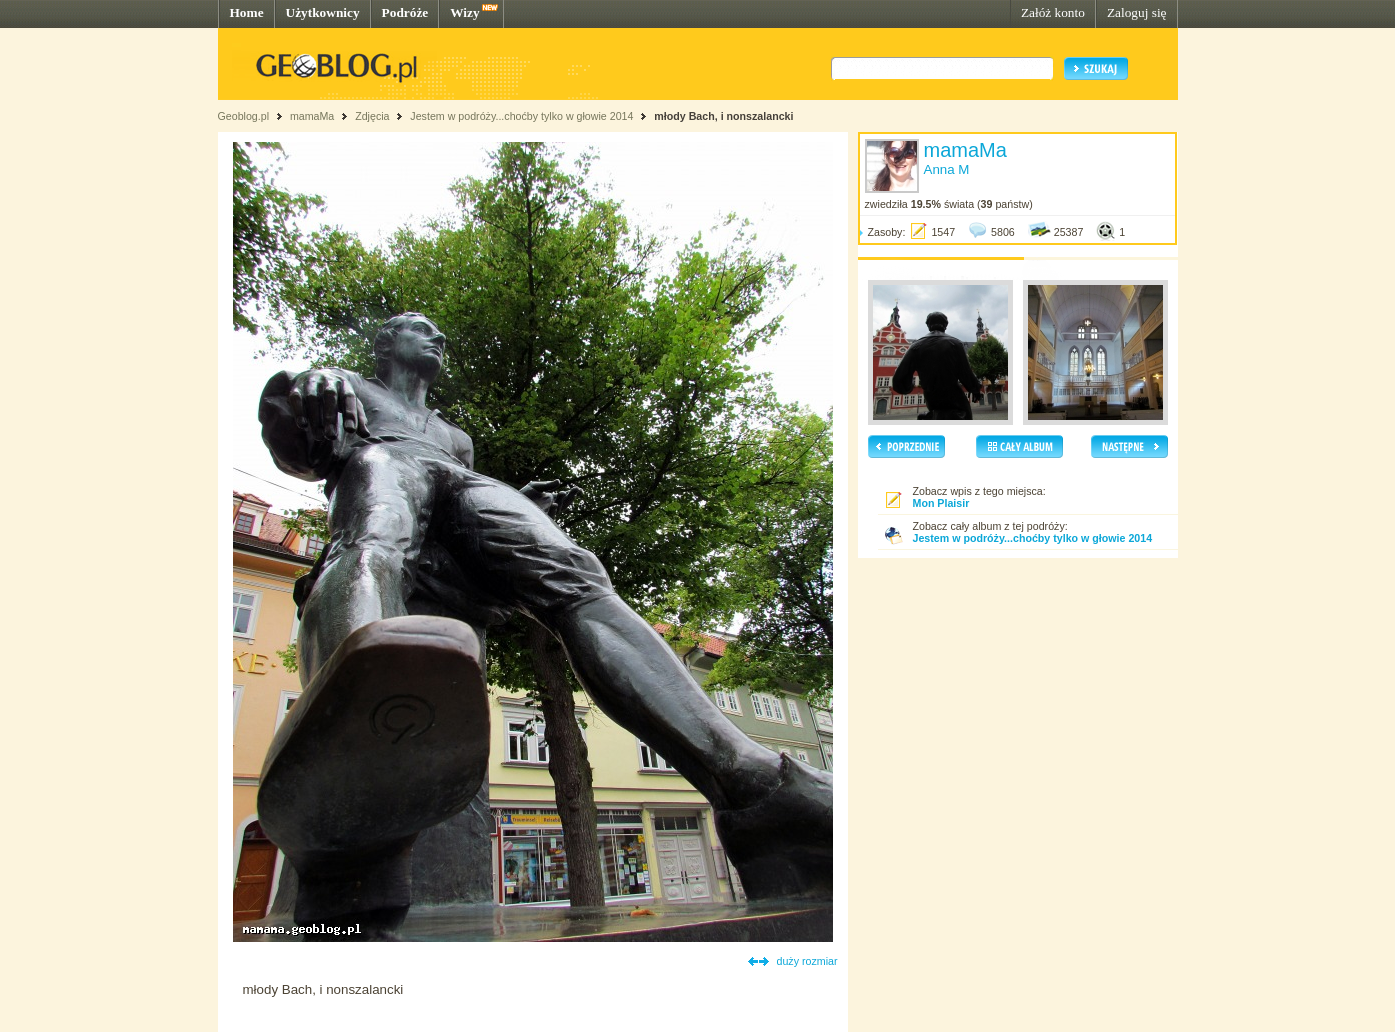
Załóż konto (1053, 12)
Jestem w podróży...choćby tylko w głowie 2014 (521, 116)
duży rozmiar (807, 961)
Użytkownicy (323, 12)
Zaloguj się (1137, 12)
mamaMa (312, 116)
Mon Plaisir (941, 503)
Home (247, 12)
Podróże (405, 12)
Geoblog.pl (244, 116)
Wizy (464, 12)
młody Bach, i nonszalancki (723, 116)
